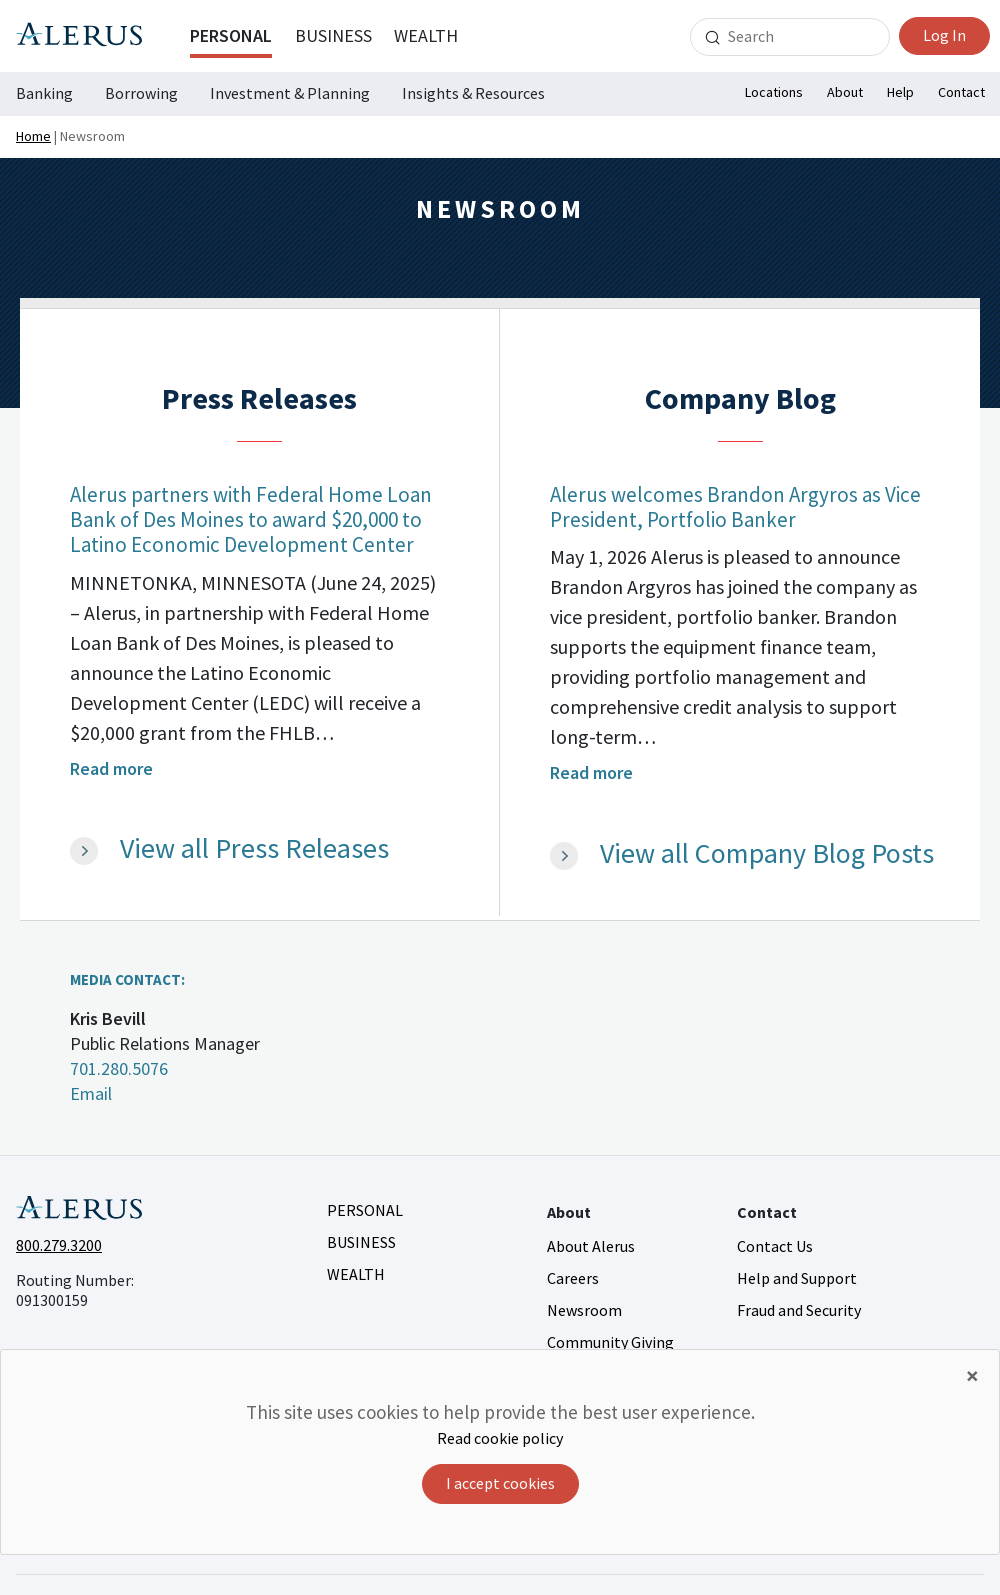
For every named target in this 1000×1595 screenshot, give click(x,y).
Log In (944, 35)
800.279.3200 (59, 1245)
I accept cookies (500, 1483)
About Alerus (591, 1246)
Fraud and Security (799, 1310)
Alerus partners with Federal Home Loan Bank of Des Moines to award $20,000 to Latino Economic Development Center (251, 519)
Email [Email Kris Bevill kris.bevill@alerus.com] (91, 1093)
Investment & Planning (290, 93)
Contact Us (775, 1246)
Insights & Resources (473, 93)
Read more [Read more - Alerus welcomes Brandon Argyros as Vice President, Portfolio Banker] (591, 772)
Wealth (426, 35)
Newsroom (584, 1310)
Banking (44, 93)
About (845, 92)
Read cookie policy (500, 1438)
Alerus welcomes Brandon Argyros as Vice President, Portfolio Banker (735, 507)
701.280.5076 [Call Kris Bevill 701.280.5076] (119, 1068)
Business (333, 35)
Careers (573, 1278)
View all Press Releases (254, 849)
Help (900, 92)
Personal (231, 35)
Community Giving (610, 1342)
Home (33, 136)
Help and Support (797, 1278)
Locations (774, 92)
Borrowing (141, 93)
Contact (961, 92)
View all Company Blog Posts (767, 854)
